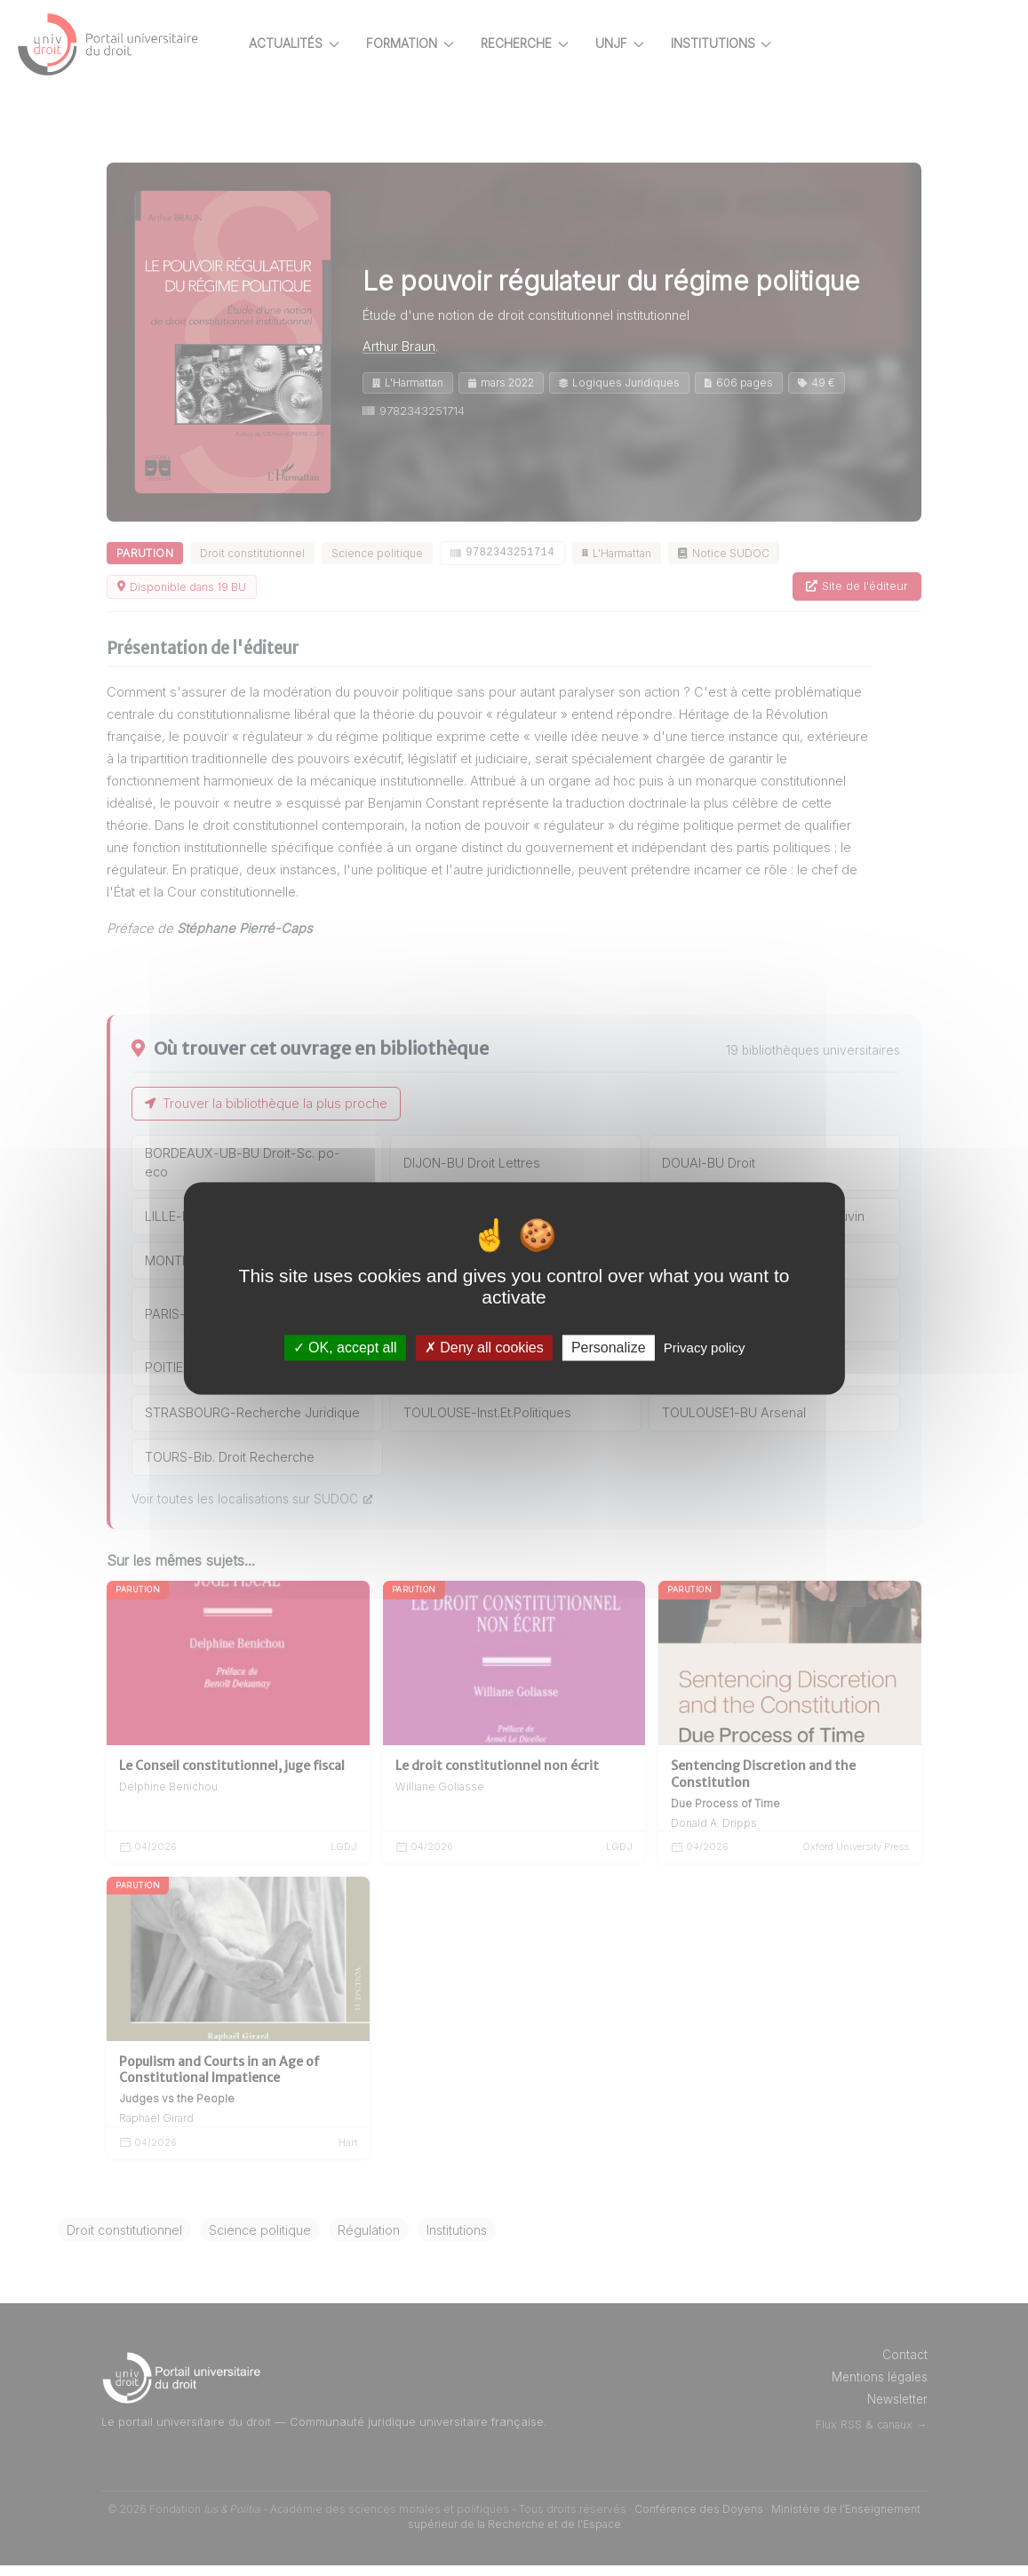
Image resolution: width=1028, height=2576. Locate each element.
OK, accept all (345, 1347)
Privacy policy (704, 1347)
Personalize (608, 1347)
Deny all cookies (484, 1347)
